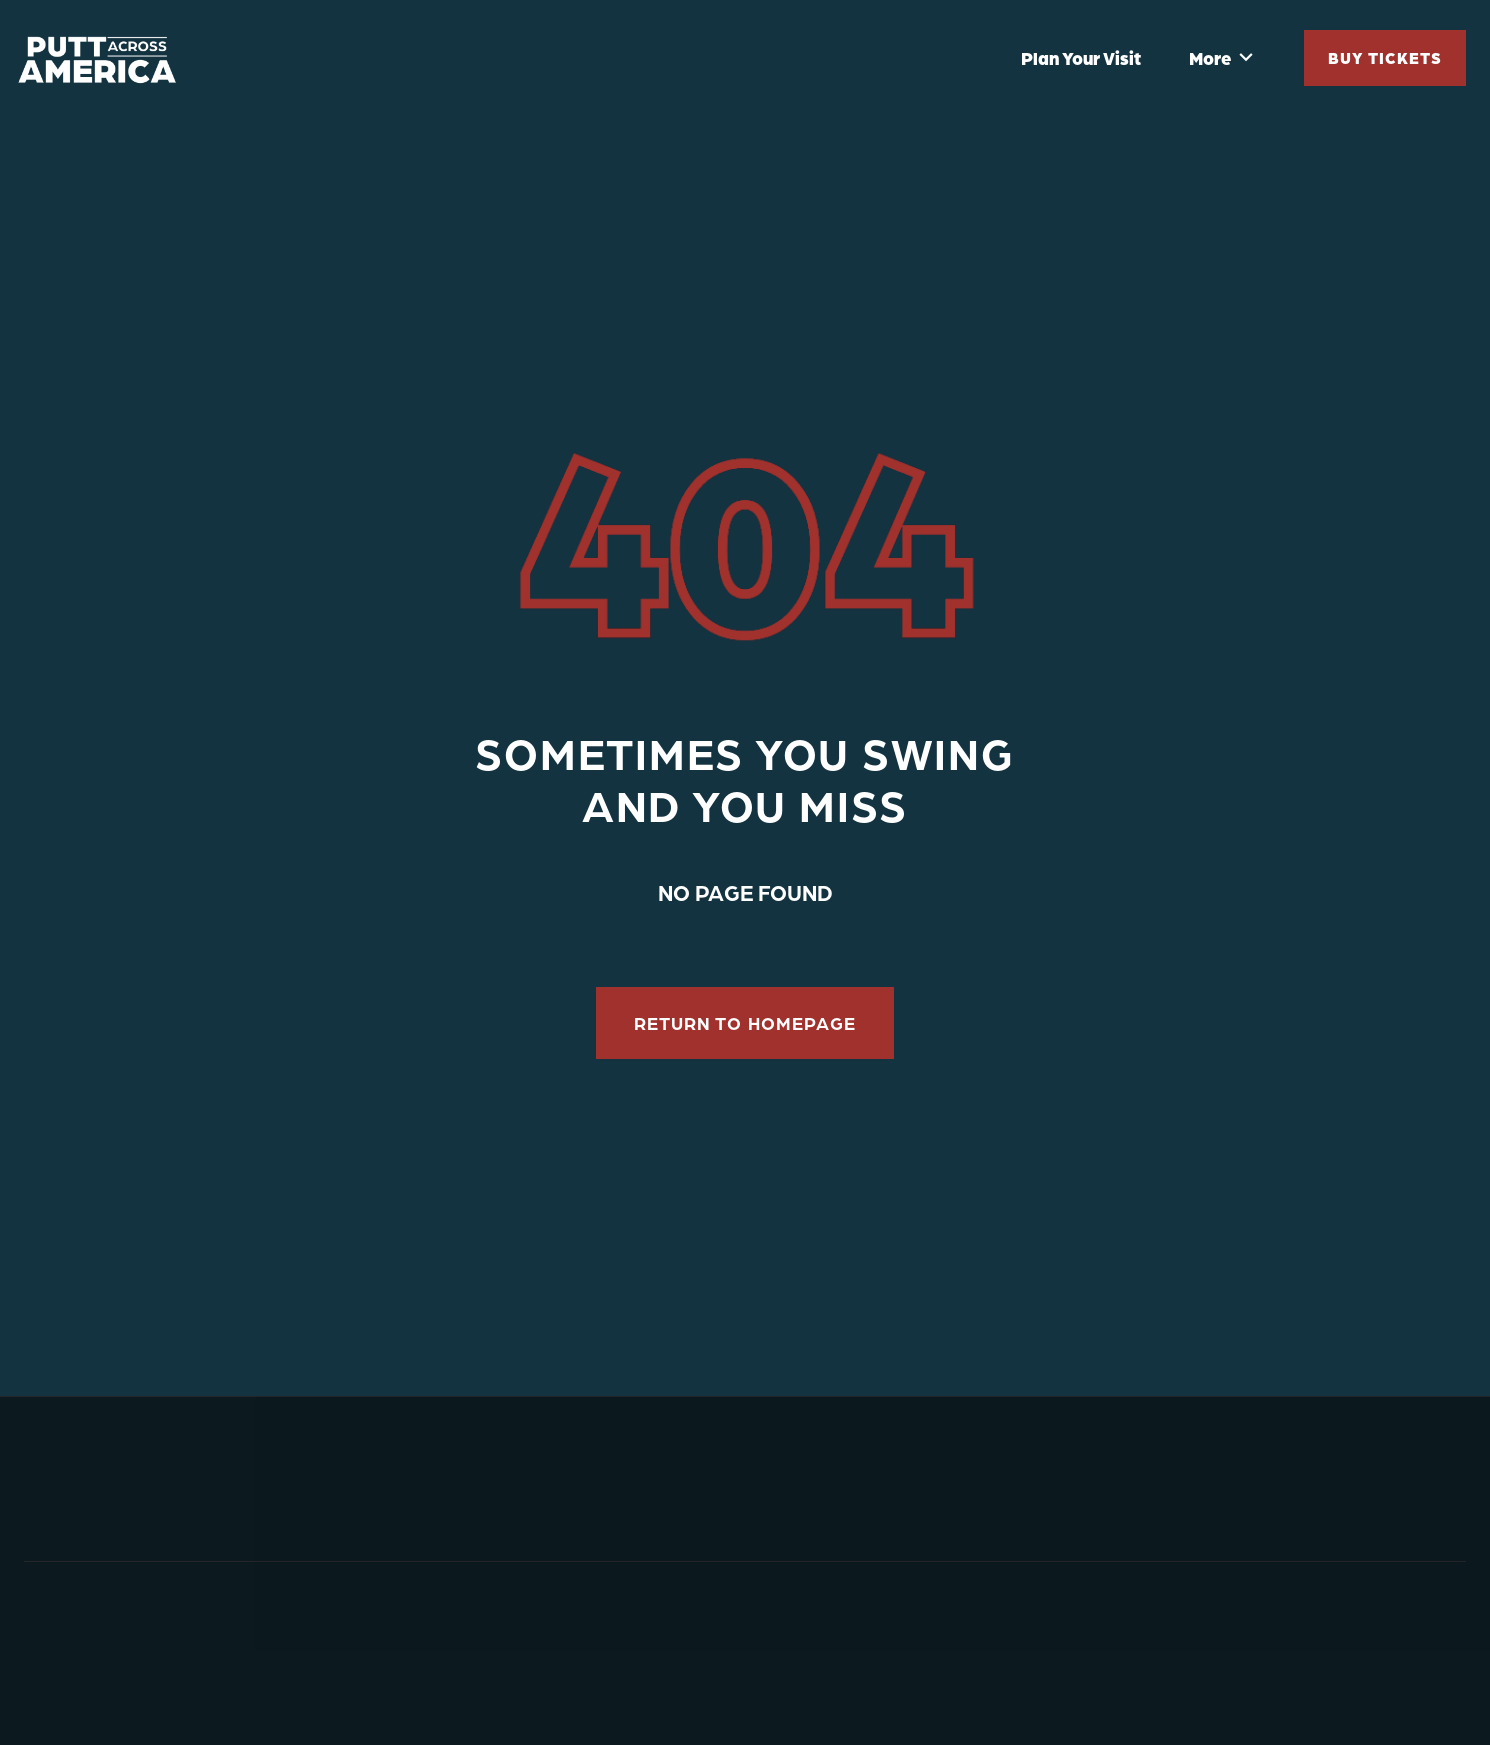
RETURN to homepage (745, 1023)
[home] (104, 58)
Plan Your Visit (1081, 58)
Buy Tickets (1385, 57)
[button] (1221, 58)
